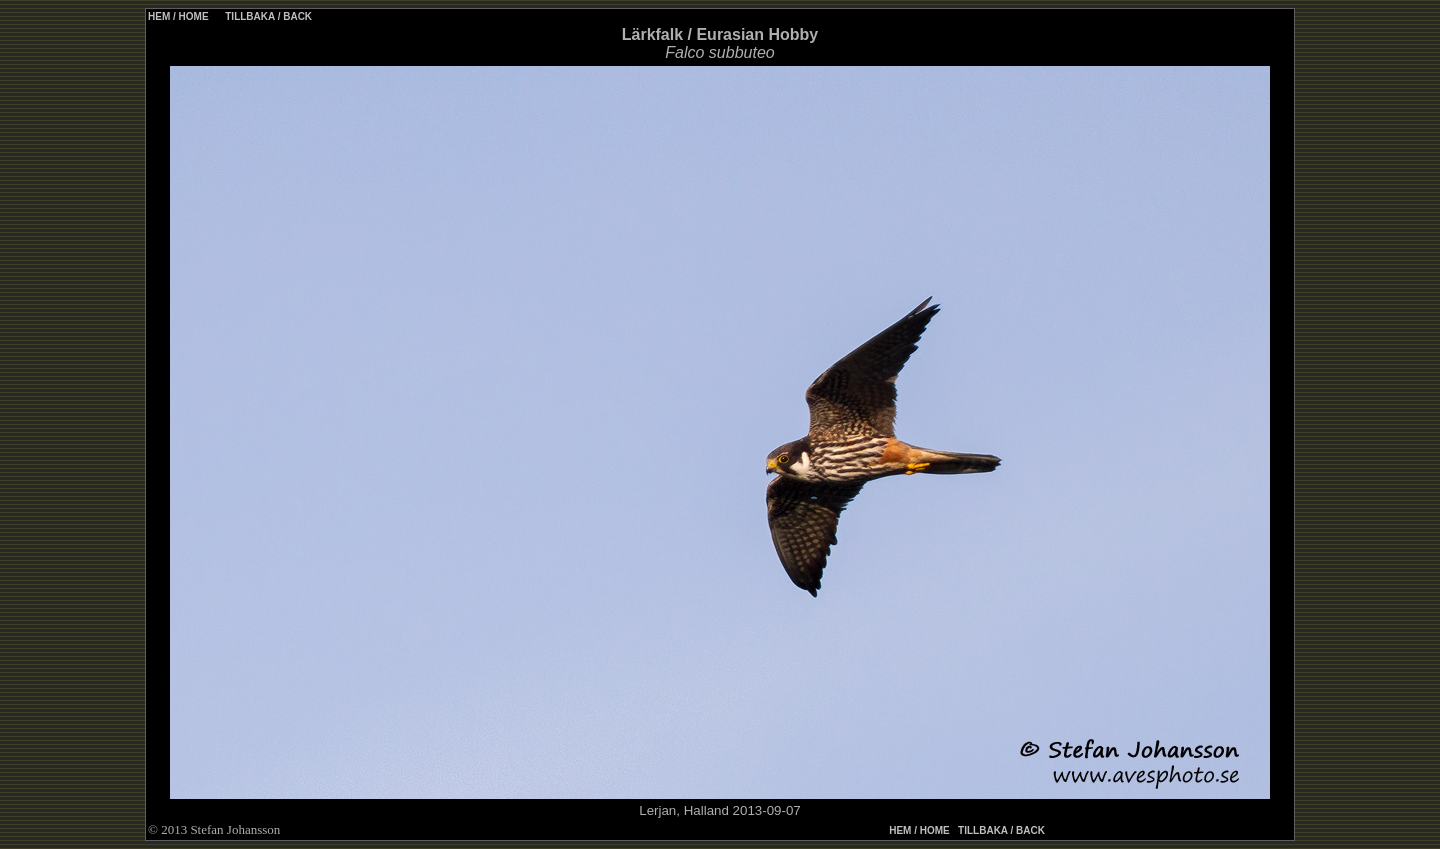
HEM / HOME (178, 16)
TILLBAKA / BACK (267, 16)
